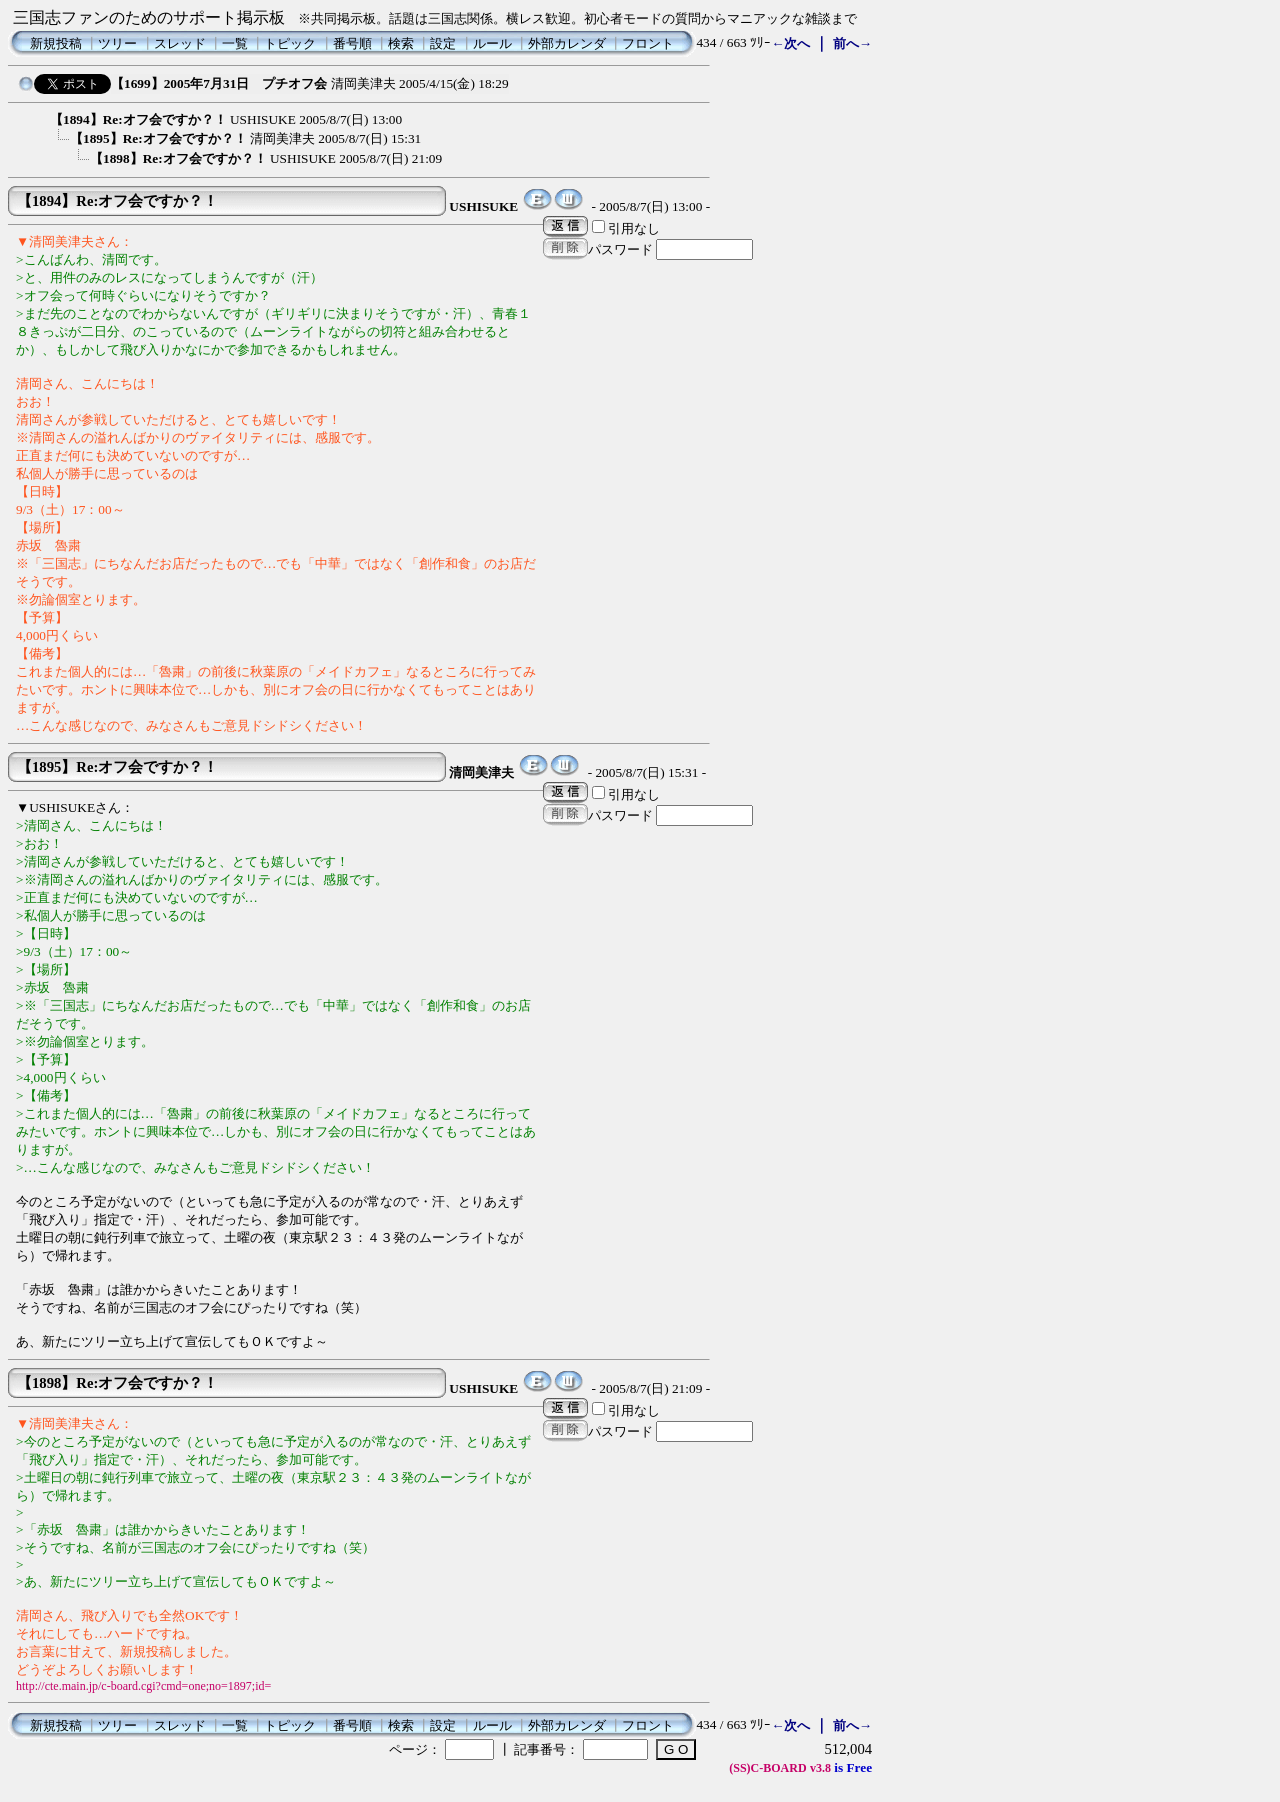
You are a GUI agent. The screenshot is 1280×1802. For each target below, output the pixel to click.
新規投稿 (56, 43)
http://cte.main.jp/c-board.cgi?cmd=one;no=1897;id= (143, 1686)
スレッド (180, 43)
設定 (443, 43)
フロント (648, 43)
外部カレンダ (567, 43)
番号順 (352, 43)
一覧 (235, 43)
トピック (290, 43)
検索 (401, 43)
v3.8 (820, 1768)
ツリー (117, 43)
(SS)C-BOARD (767, 1768)
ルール (492, 43)
